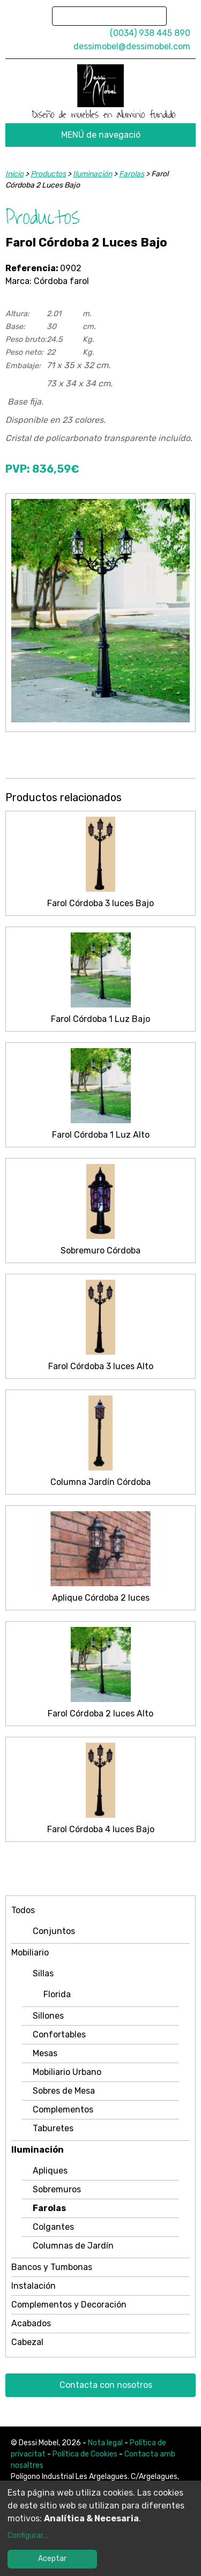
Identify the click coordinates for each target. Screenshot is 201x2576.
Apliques (50, 2171)
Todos (23, 1910)
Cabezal (27, 2342)
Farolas (49, 2208)
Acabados (31, 2323)
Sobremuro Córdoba (100, 1250)
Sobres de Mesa (64, 2091)
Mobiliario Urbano (67, 2072)
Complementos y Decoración (68, 2304)
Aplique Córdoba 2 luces (101, 1598)
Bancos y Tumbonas (51, 2267)
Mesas (45, 2053)
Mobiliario (30, 1952)
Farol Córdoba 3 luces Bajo (100, 903)
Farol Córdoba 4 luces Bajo (100, 1829)
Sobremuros (57, 2189)
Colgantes (53, 2227)
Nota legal (105, 2442)
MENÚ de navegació (100, 135)
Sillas (43, 1973)
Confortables (59, 2034)
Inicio (14, 173)
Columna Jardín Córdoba (100, 1482)
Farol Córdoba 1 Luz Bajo (100, 1019)
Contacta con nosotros (105, 2385)
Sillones (48, 2016)
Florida (57, 1994)
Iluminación (37, 2150)
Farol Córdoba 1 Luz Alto (101, 1135)
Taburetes (53, 2128)
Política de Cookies (85, 2454)
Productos (48, 173)
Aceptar (52, 2558)
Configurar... (28, 2535)
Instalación (33, 2286)
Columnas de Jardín (73, 2246)
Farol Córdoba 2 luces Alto (100, 1713)
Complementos (63, 2109)
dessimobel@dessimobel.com (131, 46)
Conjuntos (54, 1931)
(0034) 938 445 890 (150, 33)
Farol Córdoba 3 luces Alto (100, 1366)
